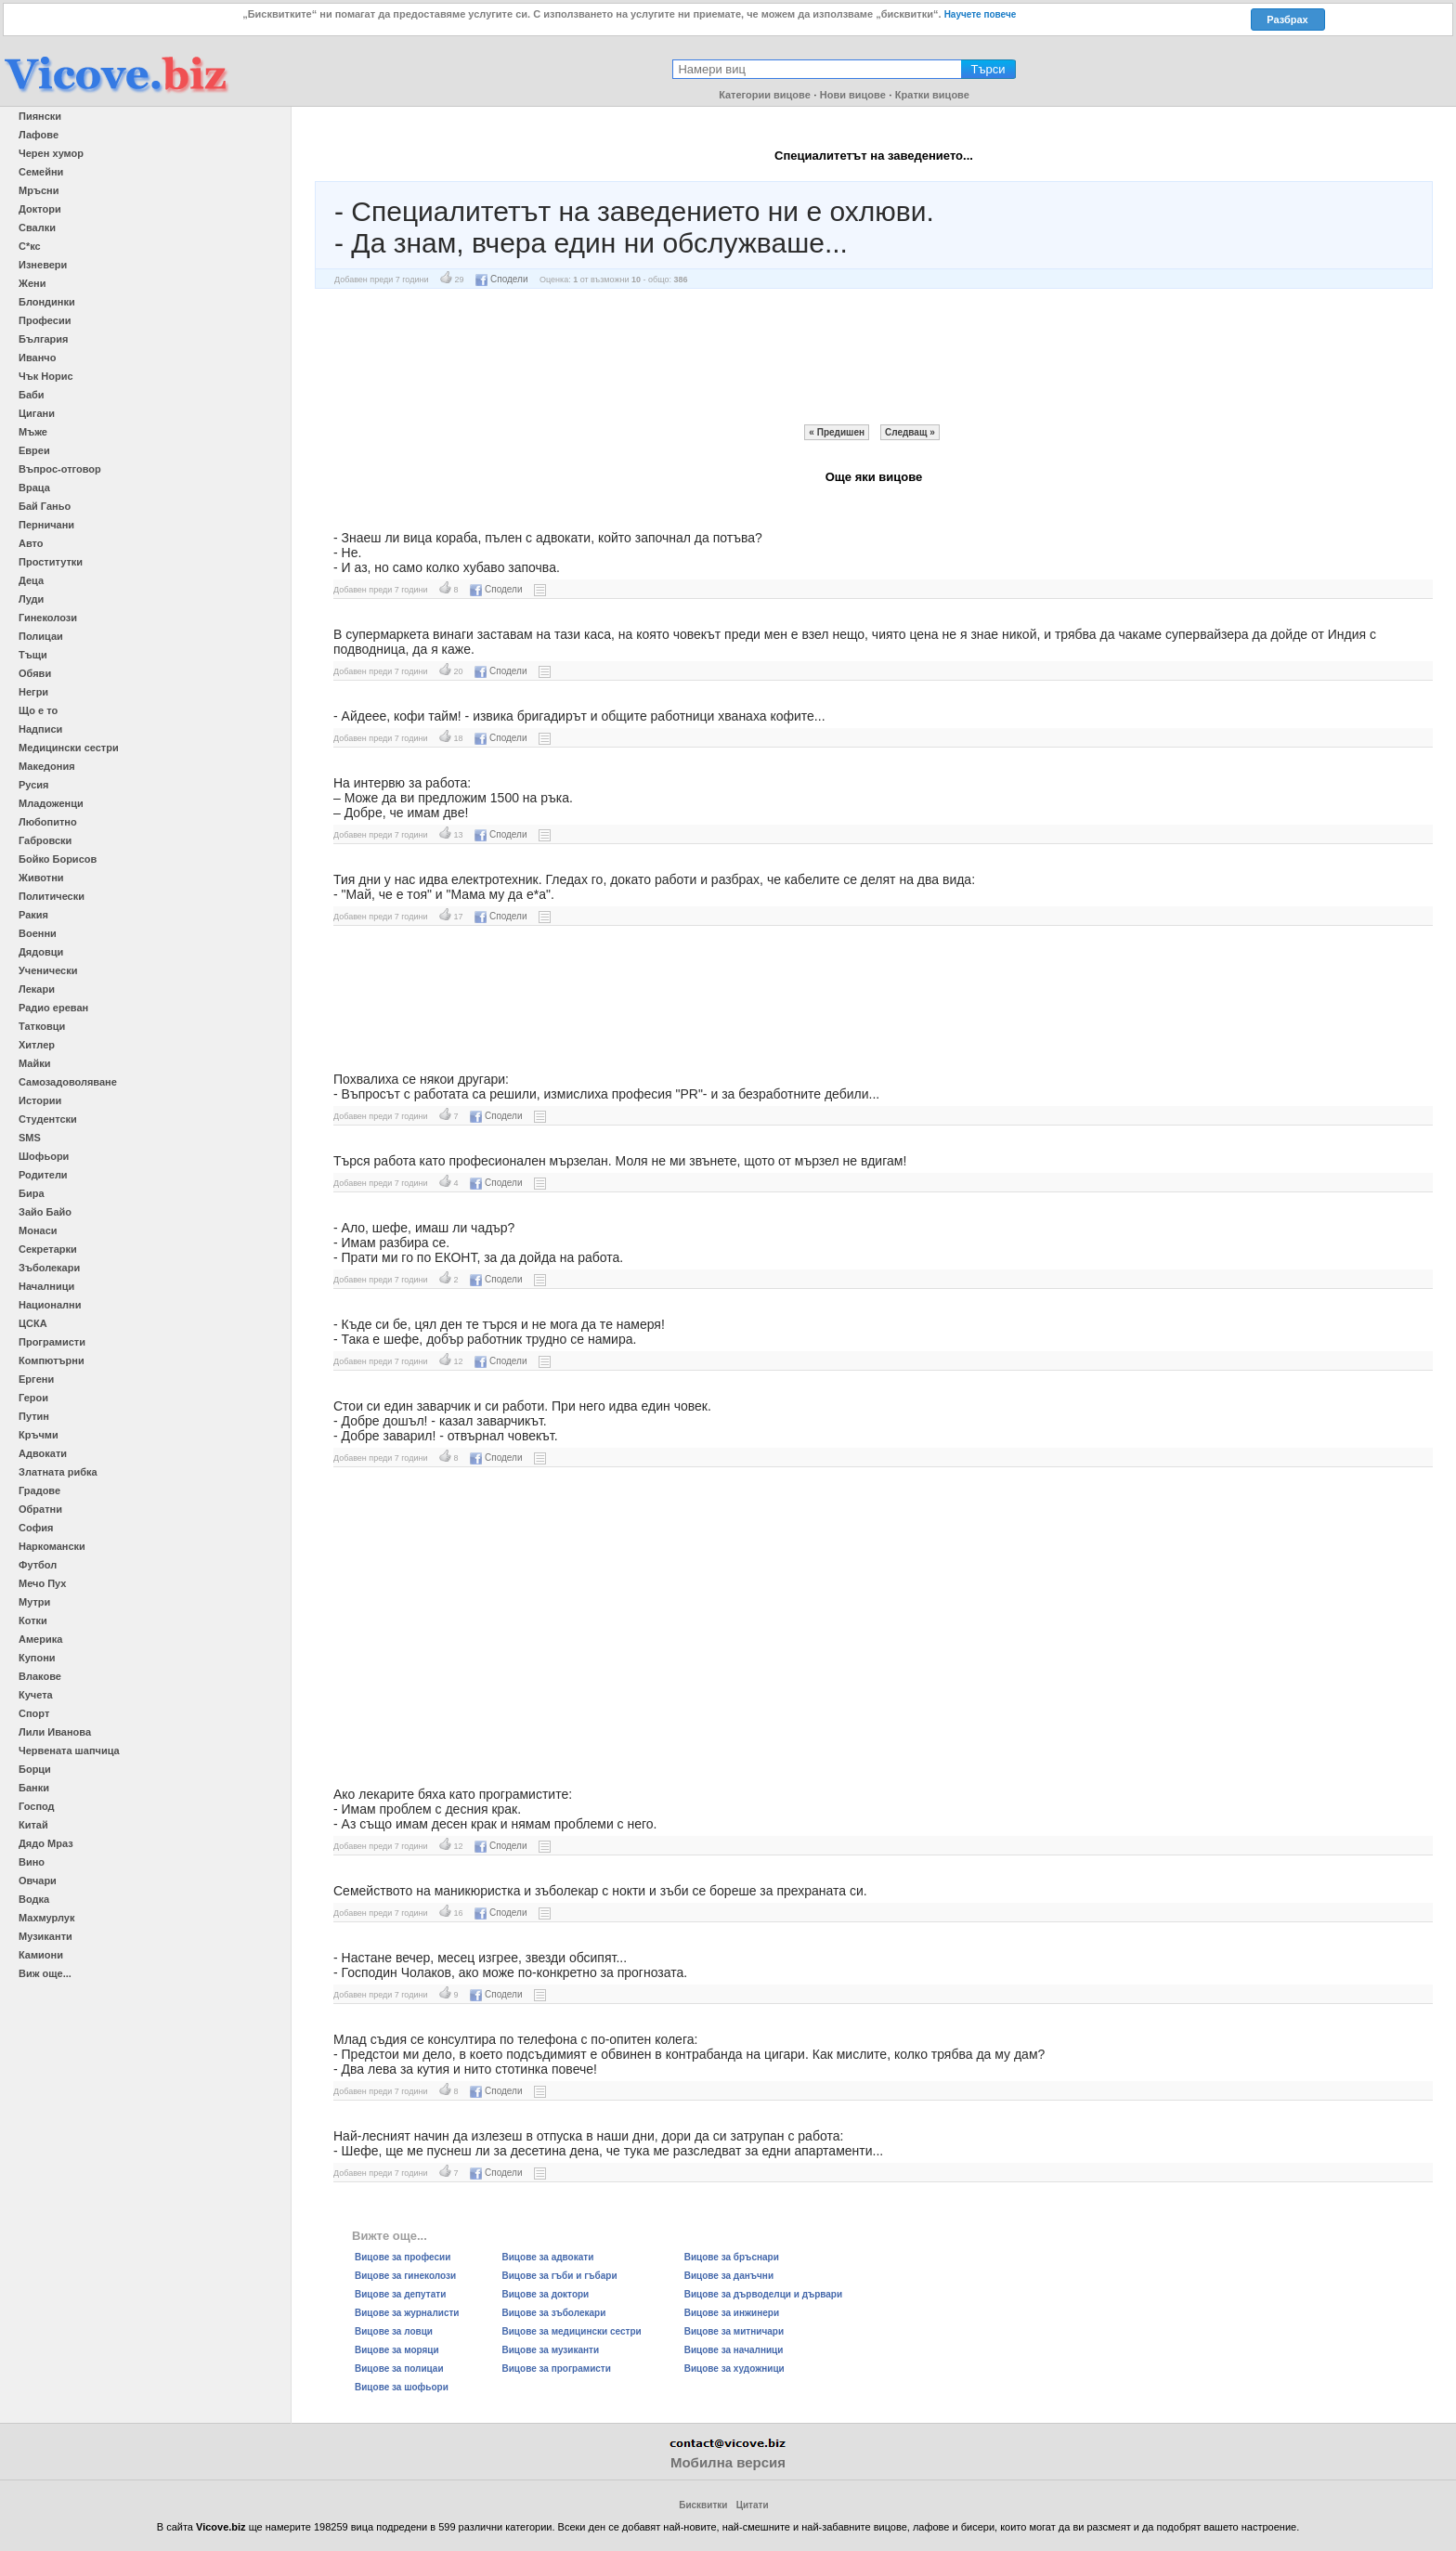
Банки (34, 1787)
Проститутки (51, 561)
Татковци (42, 1026)
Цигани (37, 413)
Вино (32, 1862)
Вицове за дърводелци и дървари (763, 2294)
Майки (34, 1063)
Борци (35, 1769)
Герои (33, 1397)
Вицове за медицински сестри (572, 2331)
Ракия (33, 914)
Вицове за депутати (400, 2294)
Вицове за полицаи (399, 2368)
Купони (37, 1657)
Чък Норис (46, 376)
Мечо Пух (42, 1583)
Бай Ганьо (45, 506)
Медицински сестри (69, 747)
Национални (50, 1304)
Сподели (501, 279)
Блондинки (47, 301)
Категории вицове (765, 94)
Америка (40, 1639)
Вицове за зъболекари (554, 2313)
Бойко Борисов (58, 859)
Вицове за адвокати (548, 2257)
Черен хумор (51, 153)
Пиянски (40, 116)
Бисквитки (703, 2505)
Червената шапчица (69, 1750)
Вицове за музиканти (551, 2350)
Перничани (46, 524)
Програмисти (52, 1341)
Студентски (48, 1119)
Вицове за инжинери (731, 2313)
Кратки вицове (932, 94)
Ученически (48, 970)
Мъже (33, 431)
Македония (47, 766)
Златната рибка (58, 1471)
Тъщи (33, 654)
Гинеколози (48, 617)
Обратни (40, 1509)
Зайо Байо (45, 1211)
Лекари (37, 989)
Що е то (38, 710)
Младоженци (51, 803)
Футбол (38, 1564)
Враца (34, 487)
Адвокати (43, 1453)
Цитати (752, 2505)
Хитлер (37, 1044)
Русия (33, 784)
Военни (38, 933)
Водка (34, 1899)
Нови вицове (853, 94)
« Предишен (836, 432)
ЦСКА (33, 1323)
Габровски (45, 840)
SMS (30, 1137)
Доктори (40, 209)
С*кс (30, 246)
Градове (39, 1490)
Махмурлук (46, 1917)
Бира (32, 1193)
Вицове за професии (402, 2257)
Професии (45, 320)
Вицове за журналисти (407, 2313)
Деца (31, 580)
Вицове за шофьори (401, 2387)
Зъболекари (49, 1267)
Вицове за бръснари (731, 2257)
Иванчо (37, 357)
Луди (31, 599)
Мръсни (38, 190)
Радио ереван (53, 1007)
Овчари (38, 1880)
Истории (40, 1100)
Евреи (34, 450)
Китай (33, 1824)
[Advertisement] (874, 356)
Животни (41, 877)
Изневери (43, 264)
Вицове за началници (734, 2350)
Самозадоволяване (68, 1081)
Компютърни (51, 1360)
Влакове (40, 1676)
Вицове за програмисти (556, 2368)
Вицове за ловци (394, 2331)
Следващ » (910, 432)
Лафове (38, 134)
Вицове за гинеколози (405, 2276)
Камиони (41, 1954)
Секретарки (48, 1249)
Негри (33, 691)
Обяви (35, 673)
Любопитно (48, 821)
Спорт (34, 1713)
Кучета (36, 1694)
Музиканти (45, 1936)
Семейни (41, 171)
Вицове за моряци (397, 2350)
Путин (34, 1416)
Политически (51, 896)
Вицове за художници (734, 2368)
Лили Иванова (55, 1732)
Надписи (40, 729)
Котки (33, 1620)
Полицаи (41, 636)
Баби (32, 394)
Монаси (38, 1230)
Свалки (37, 227)
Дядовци (41, 951)
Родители (43, 1174)
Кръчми (38, 1434)
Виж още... (45, 1973)
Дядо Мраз (46, 1843)
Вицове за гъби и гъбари (560, 2276)
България (44, 339)
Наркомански (52, 1546)
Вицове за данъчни (729, 2276)
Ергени (36, 1379)
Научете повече (980, 14)
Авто (31, 543)
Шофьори (44, 1156)
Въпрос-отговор (60, 469)
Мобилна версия (728, 2462)
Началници (46, 1286)
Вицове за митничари (734, 2331)
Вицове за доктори (546, 2294)
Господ (37, 1806)
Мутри (34, 1601)
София (36, 1527)
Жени (32, 283)
